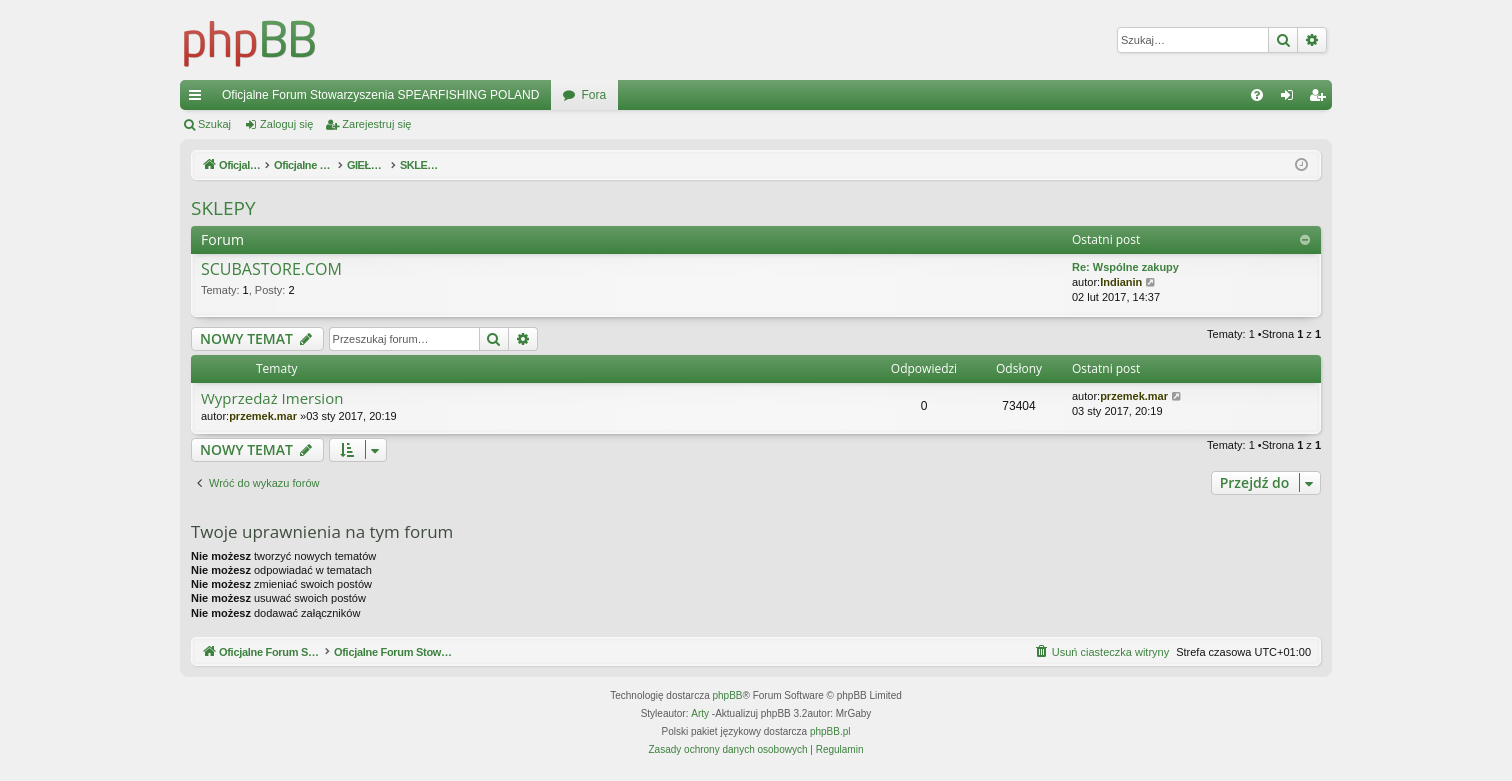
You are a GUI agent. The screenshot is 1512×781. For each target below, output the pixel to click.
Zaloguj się (286, 124)
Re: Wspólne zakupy (1125, 267)
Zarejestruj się (376, 124)
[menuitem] (1257, 95)
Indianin (1121, 282)
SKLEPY (223, 208)
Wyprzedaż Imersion (272, 398)
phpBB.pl (830, 731)
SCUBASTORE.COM (271, 270)
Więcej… (199, 99)
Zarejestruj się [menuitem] (1321, 99)
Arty (700, 713)
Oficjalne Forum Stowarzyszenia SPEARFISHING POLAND (380, 95)
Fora (593, 95)
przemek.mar (263, 416)
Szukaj (214, 124)
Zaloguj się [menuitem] (1291, 99)
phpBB (728, 695)
